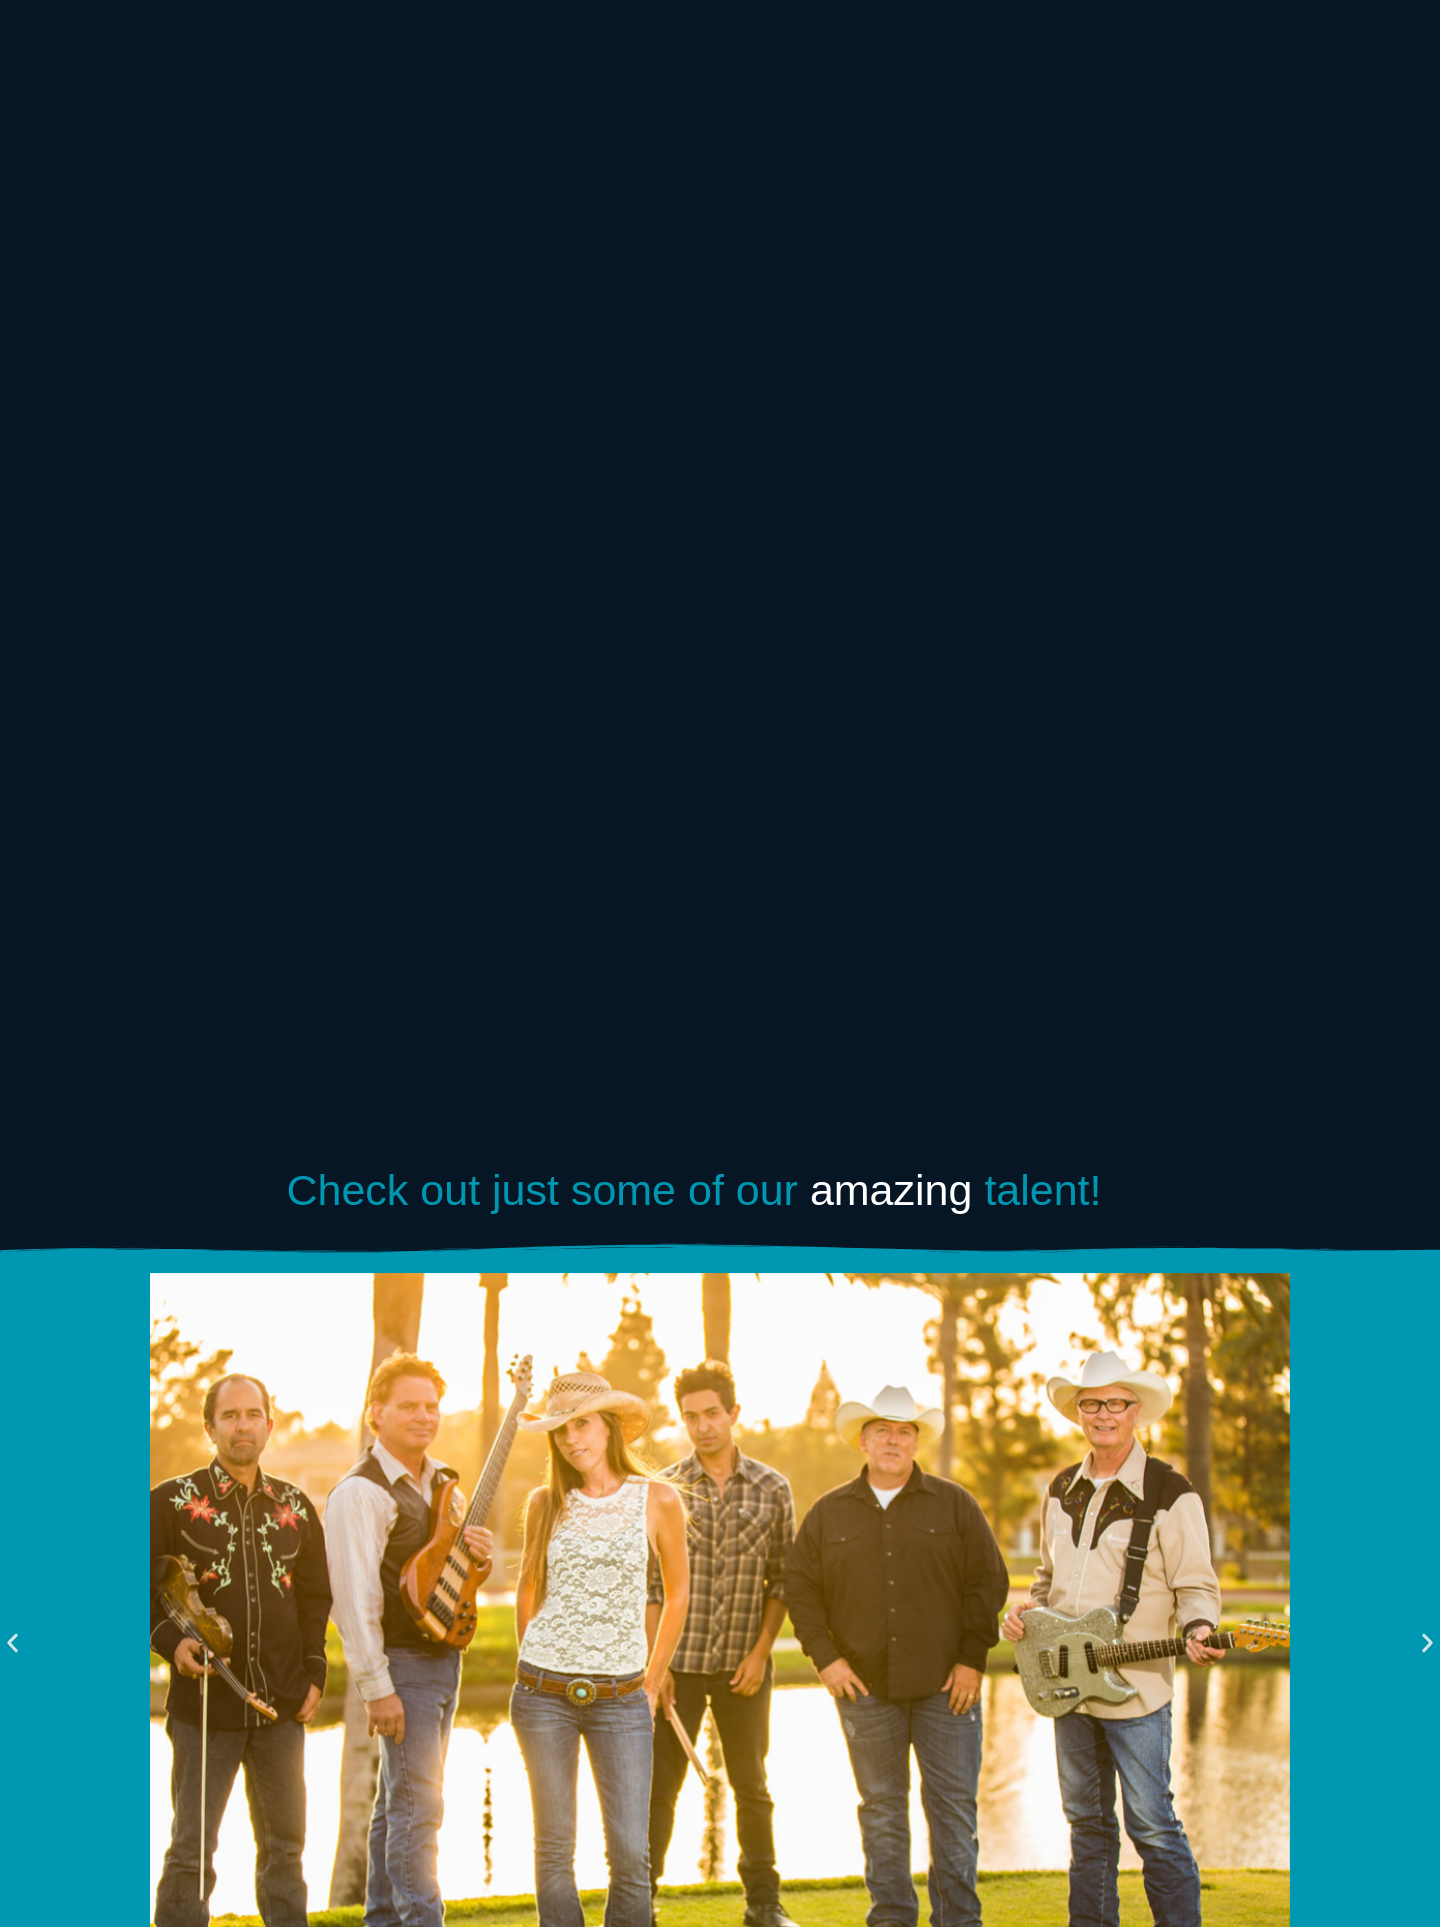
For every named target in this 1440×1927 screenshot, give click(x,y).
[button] (12, 1642)
